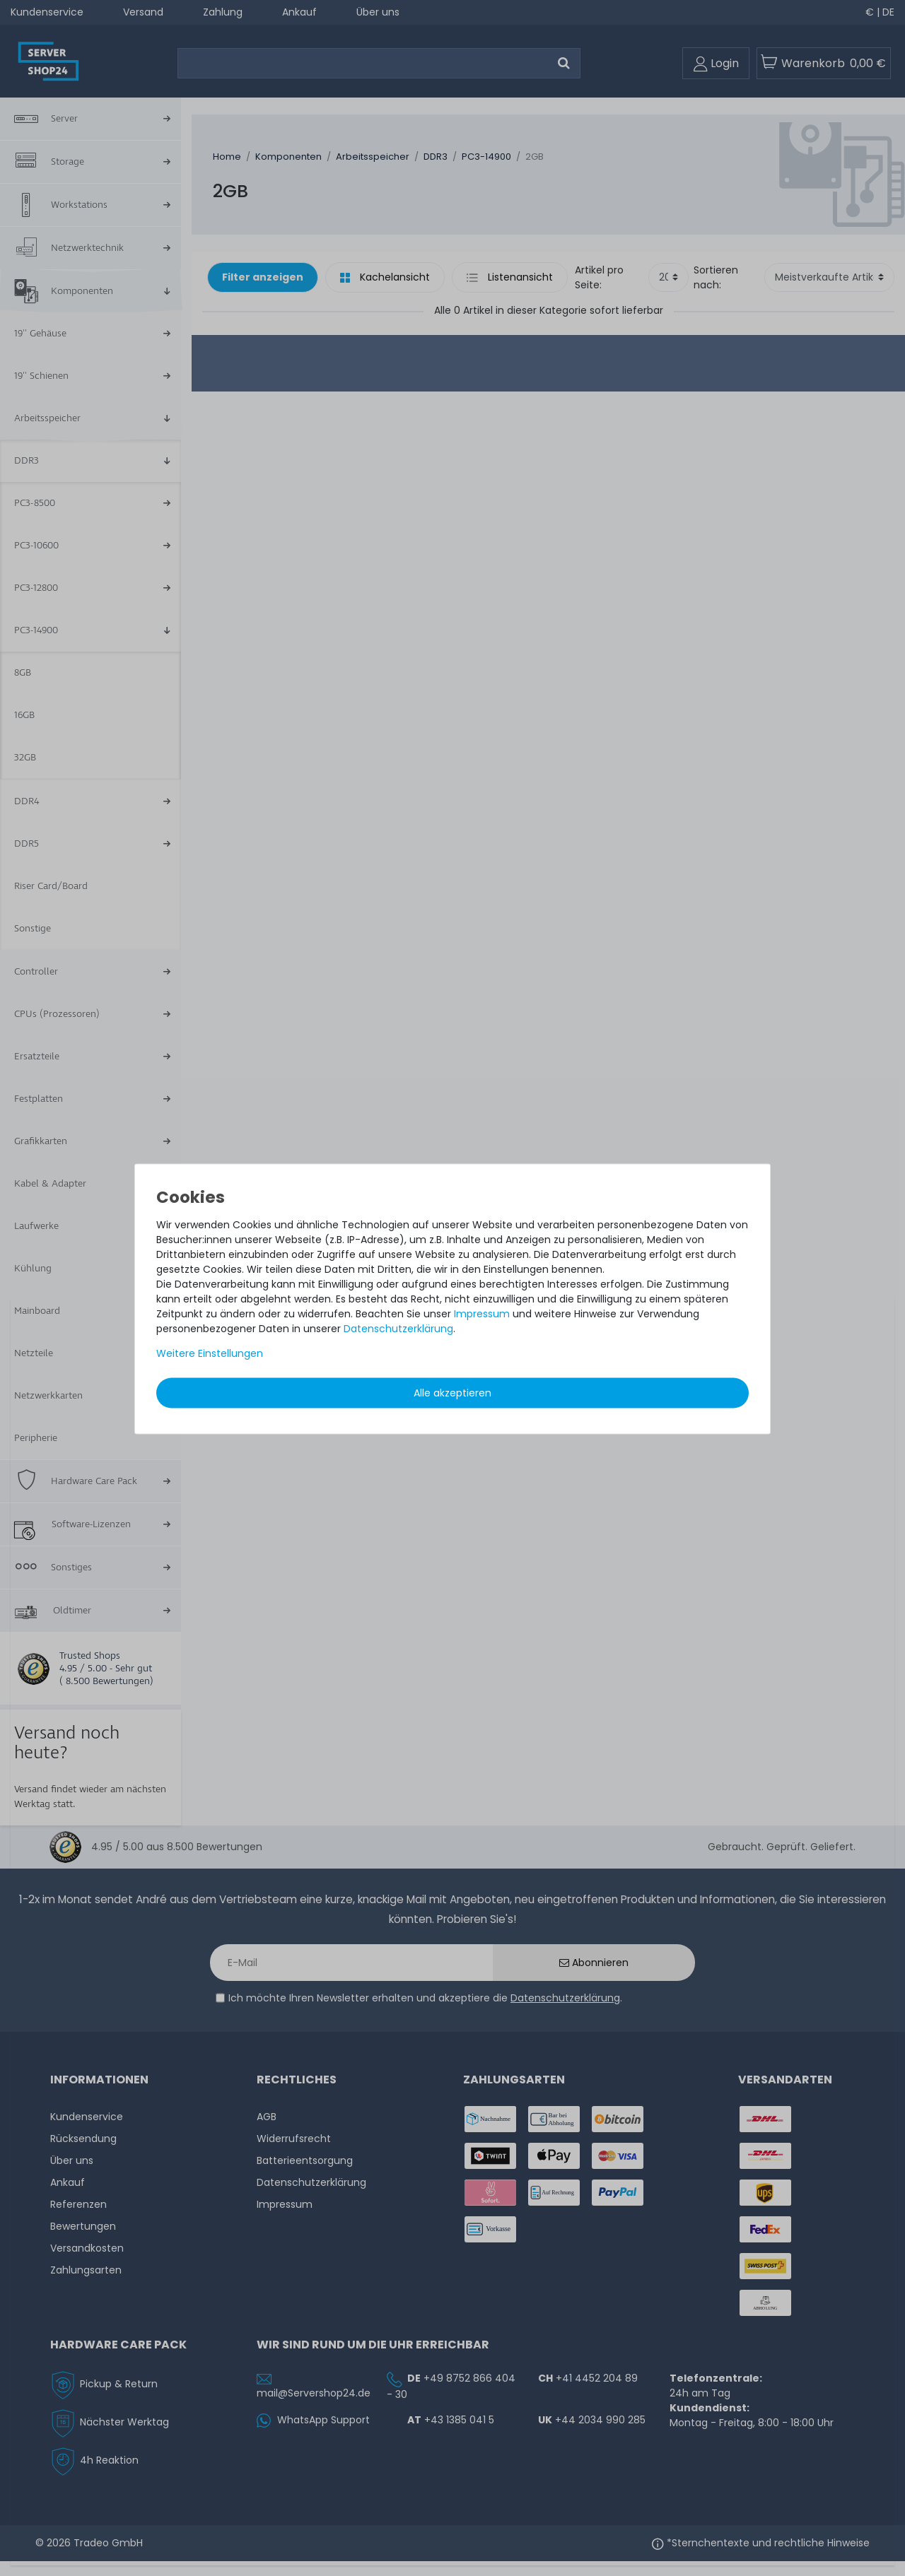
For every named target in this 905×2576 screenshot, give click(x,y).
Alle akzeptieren (452, 1392)
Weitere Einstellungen (209, 1353)
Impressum (482, 1313)
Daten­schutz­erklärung (398, 1328)
